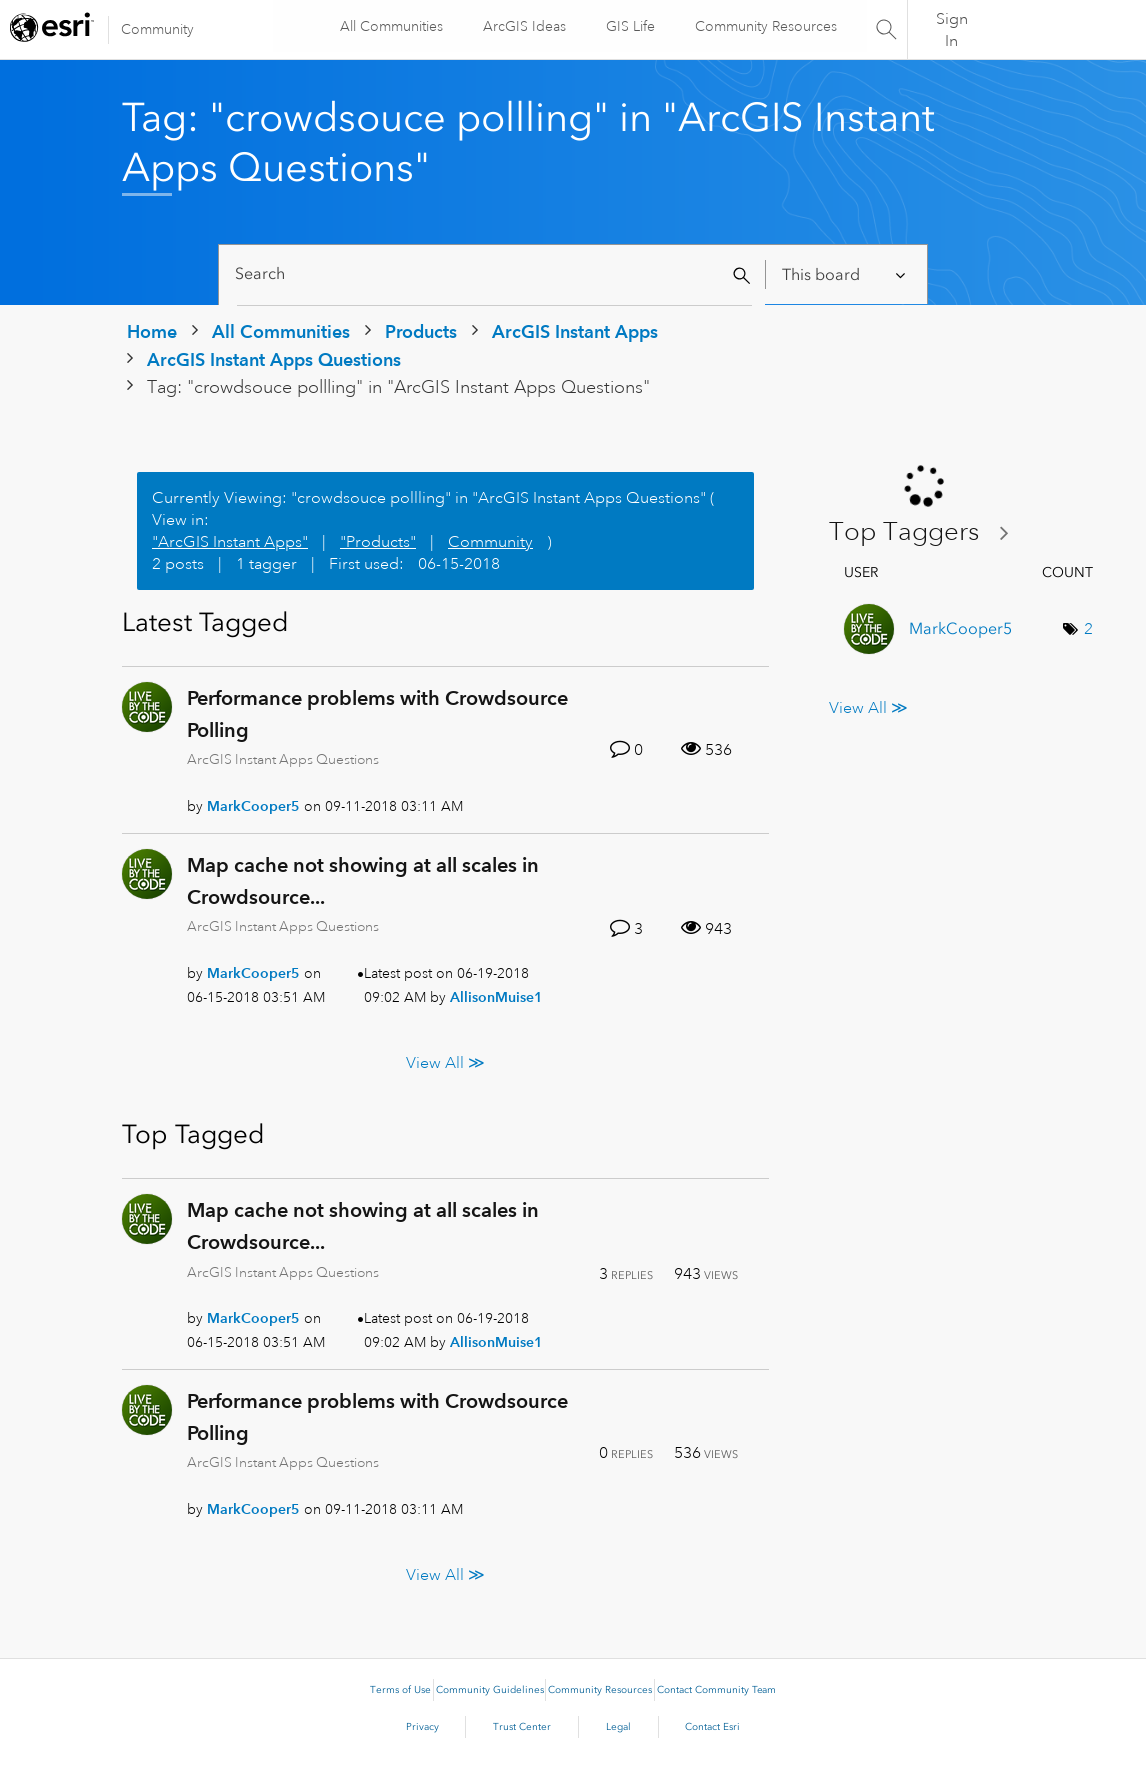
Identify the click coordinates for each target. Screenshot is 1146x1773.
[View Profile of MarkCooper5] (253, 806)
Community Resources (766, 26)
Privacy (422, 1727)
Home (152, 331)
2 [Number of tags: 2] (1088, 629)
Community (157, 29)
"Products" (378, 542)
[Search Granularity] (845, 274)
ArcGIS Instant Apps (575, 331)
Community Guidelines (490, 1690)
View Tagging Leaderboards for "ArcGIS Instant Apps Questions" (927, 532)
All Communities (391, 26)
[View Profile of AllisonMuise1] (496, 997)
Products (421, 331)
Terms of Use (400, 1690)
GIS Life (630, 26)
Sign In (952, 30)
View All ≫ (445, 1063)
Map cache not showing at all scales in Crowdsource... (363, 881)
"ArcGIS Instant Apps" (230, 542)
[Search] (494, 274)
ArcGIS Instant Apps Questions (274, 359)
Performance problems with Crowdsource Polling (377, 714)
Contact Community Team (716, 1690)
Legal (618, 1727)
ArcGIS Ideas (524, 26)
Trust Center (522, 1727)
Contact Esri (712, 1727)
